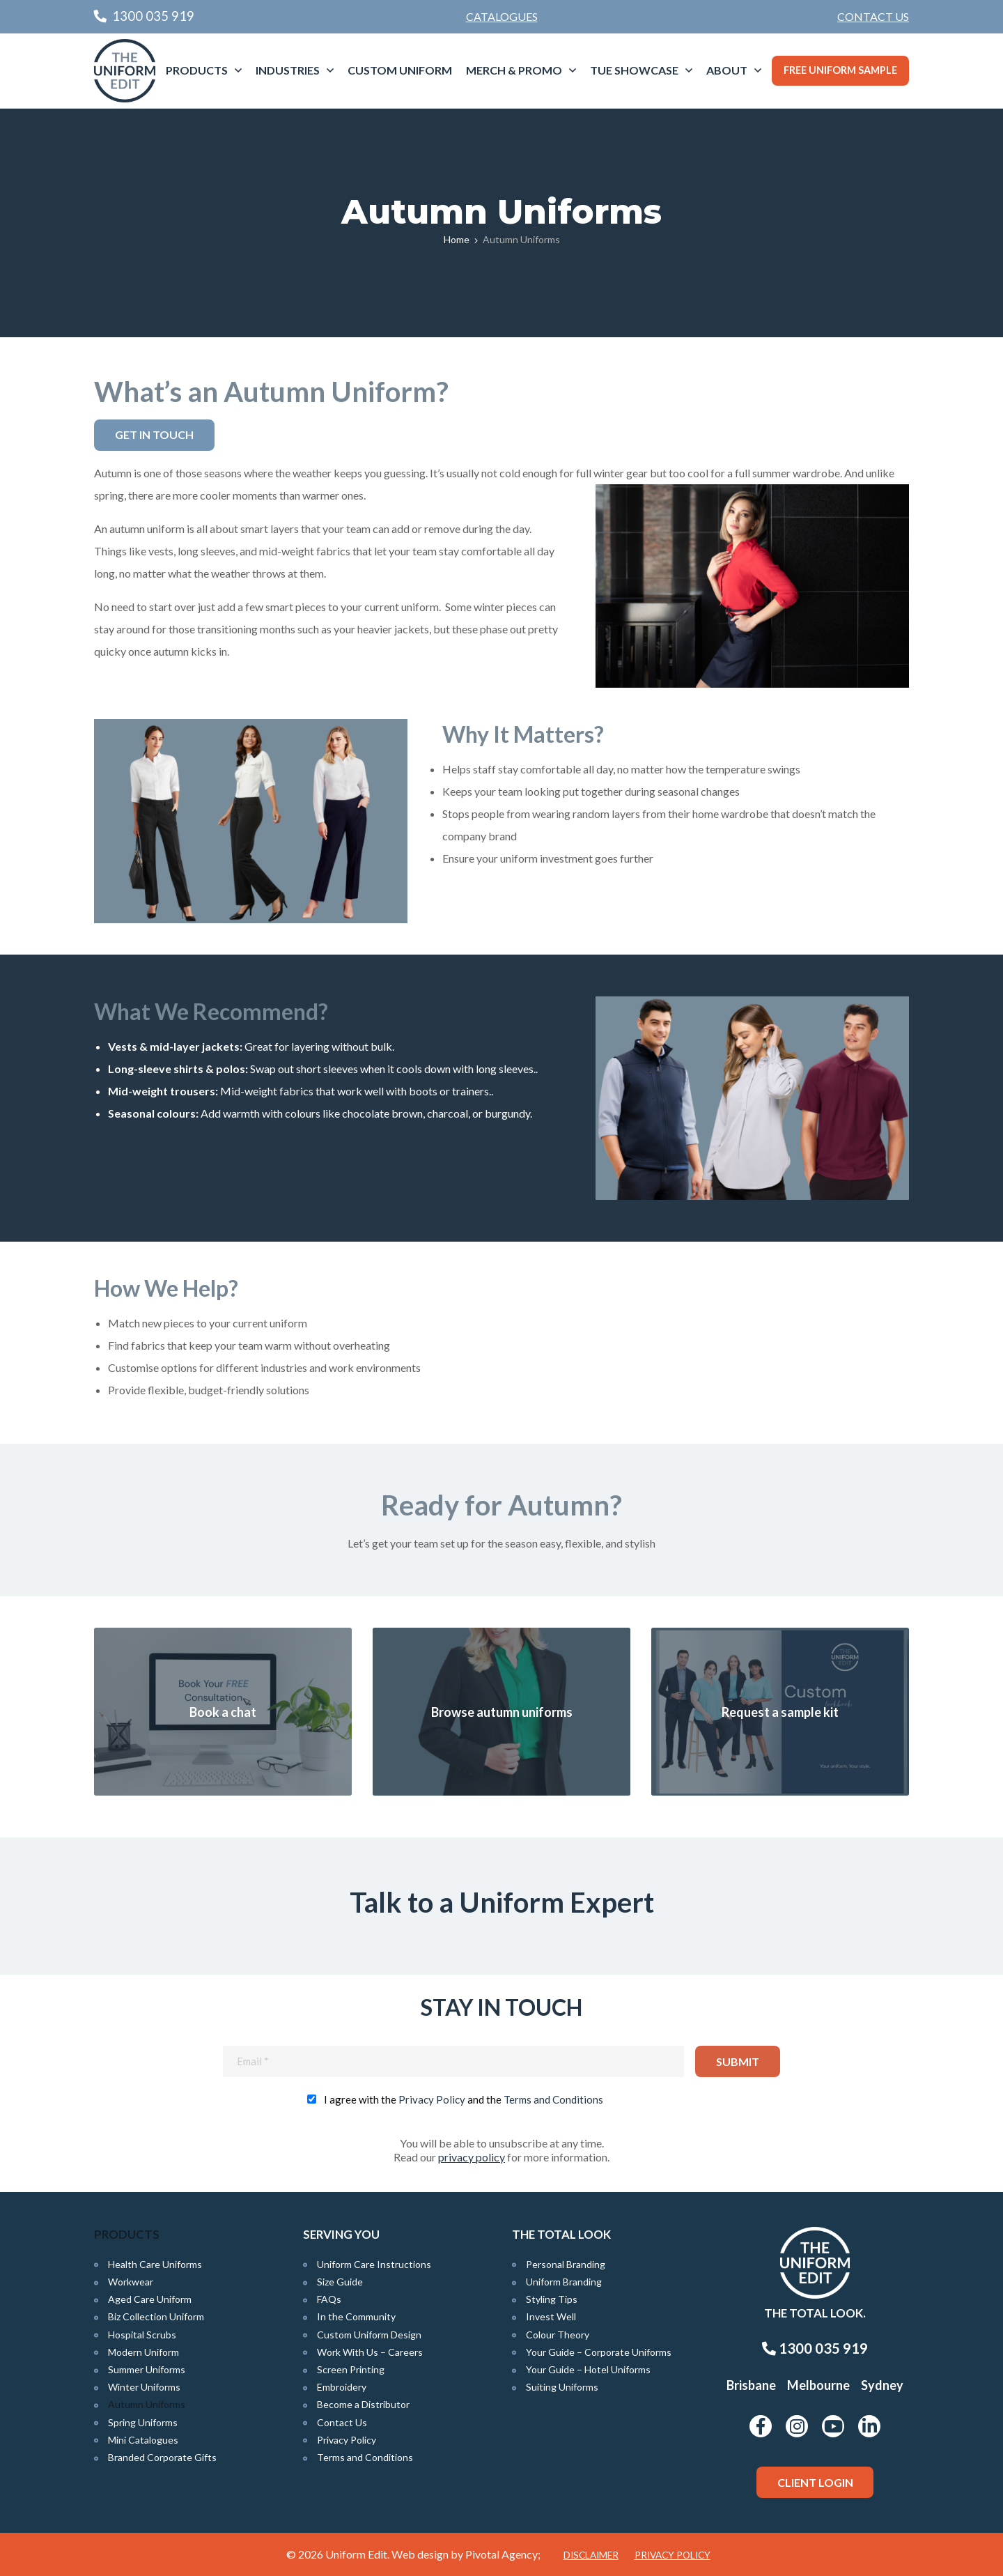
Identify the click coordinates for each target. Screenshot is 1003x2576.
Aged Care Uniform (150, 2299)
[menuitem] (873, 17)
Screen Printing (350, 2369)
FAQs (329, 2299)
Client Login (815, 2482)
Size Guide (340, 2282)
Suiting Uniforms (562, 2387)
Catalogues (502, 16)
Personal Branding (565, 2264)
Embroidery (341, 2387)
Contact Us (873, 16)
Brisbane (751, 2385)
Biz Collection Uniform (156, 2316)
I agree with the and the (463, 2099)
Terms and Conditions (553, 2099)
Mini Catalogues (143, 2440)
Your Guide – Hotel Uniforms (588, 2369)
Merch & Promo (514, 70)
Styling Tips (551, 2299)
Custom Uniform (400, 70)
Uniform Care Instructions (374, 2264)
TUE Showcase (634, 70)
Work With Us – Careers (370, 2352)
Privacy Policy (431, 2099)
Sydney (882, 2385)
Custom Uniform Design (369, 2334)
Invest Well (551, 2316)
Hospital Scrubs (142, 2334)
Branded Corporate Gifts (162, 2457)
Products (197, 70)
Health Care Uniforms (155, 2264)
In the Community (356, 2316)
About (726, 70)
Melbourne (818, 2385)
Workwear (130, 2282)
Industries (288, 70)
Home (456, 239)
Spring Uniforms (143, 2422)
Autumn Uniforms (146, 2404)
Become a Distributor (363, 2404)
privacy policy (471, 2157)
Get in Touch (154, 434)
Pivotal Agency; (503, 2554)
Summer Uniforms (146, 2369)
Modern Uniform (143, 2352)
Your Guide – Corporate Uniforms (598, 2352)
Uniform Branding (564, 2282)
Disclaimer (591, 2555)
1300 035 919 (815, 2348)
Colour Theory (557, 2334)
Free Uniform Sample (840, 70)
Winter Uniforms (144, 2387)
